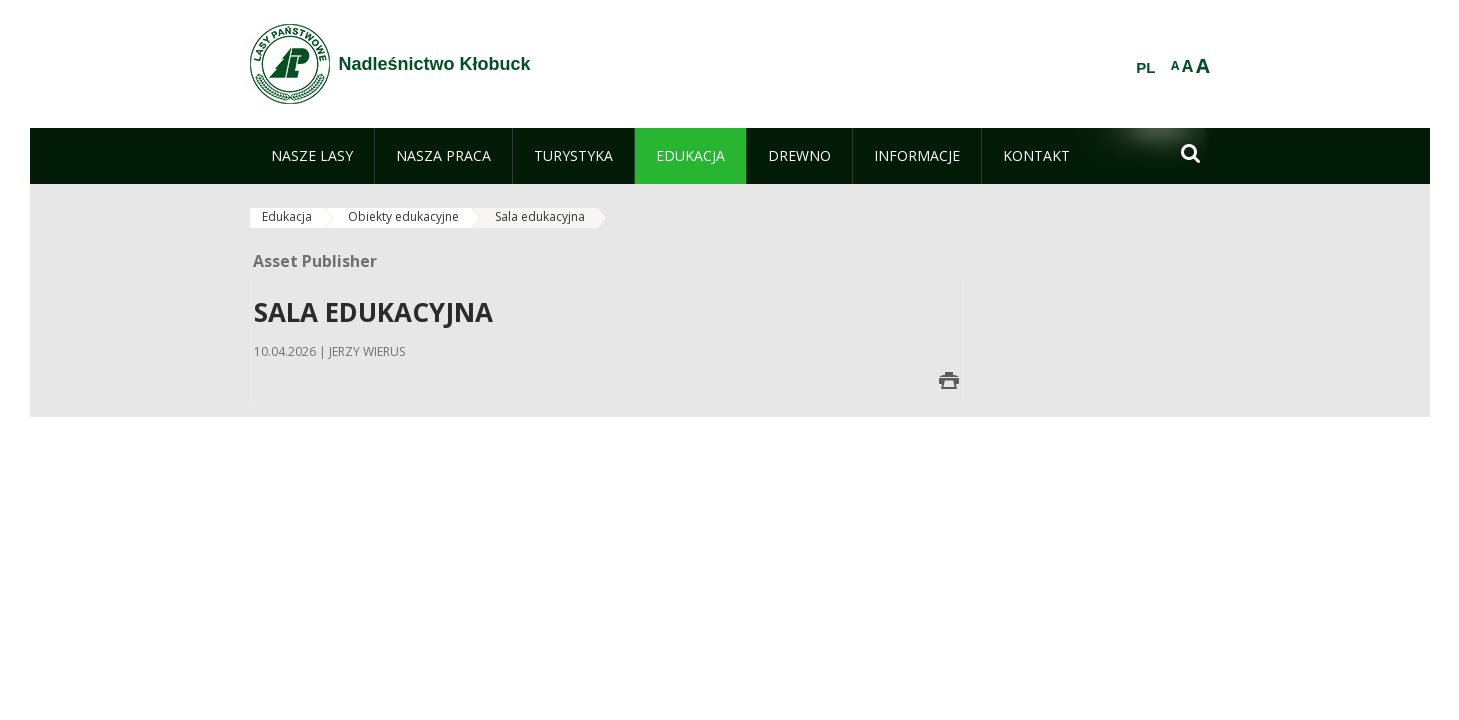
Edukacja (287, 216)
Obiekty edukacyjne (403, 216)
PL (1145, 68)
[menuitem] (312, 156)
